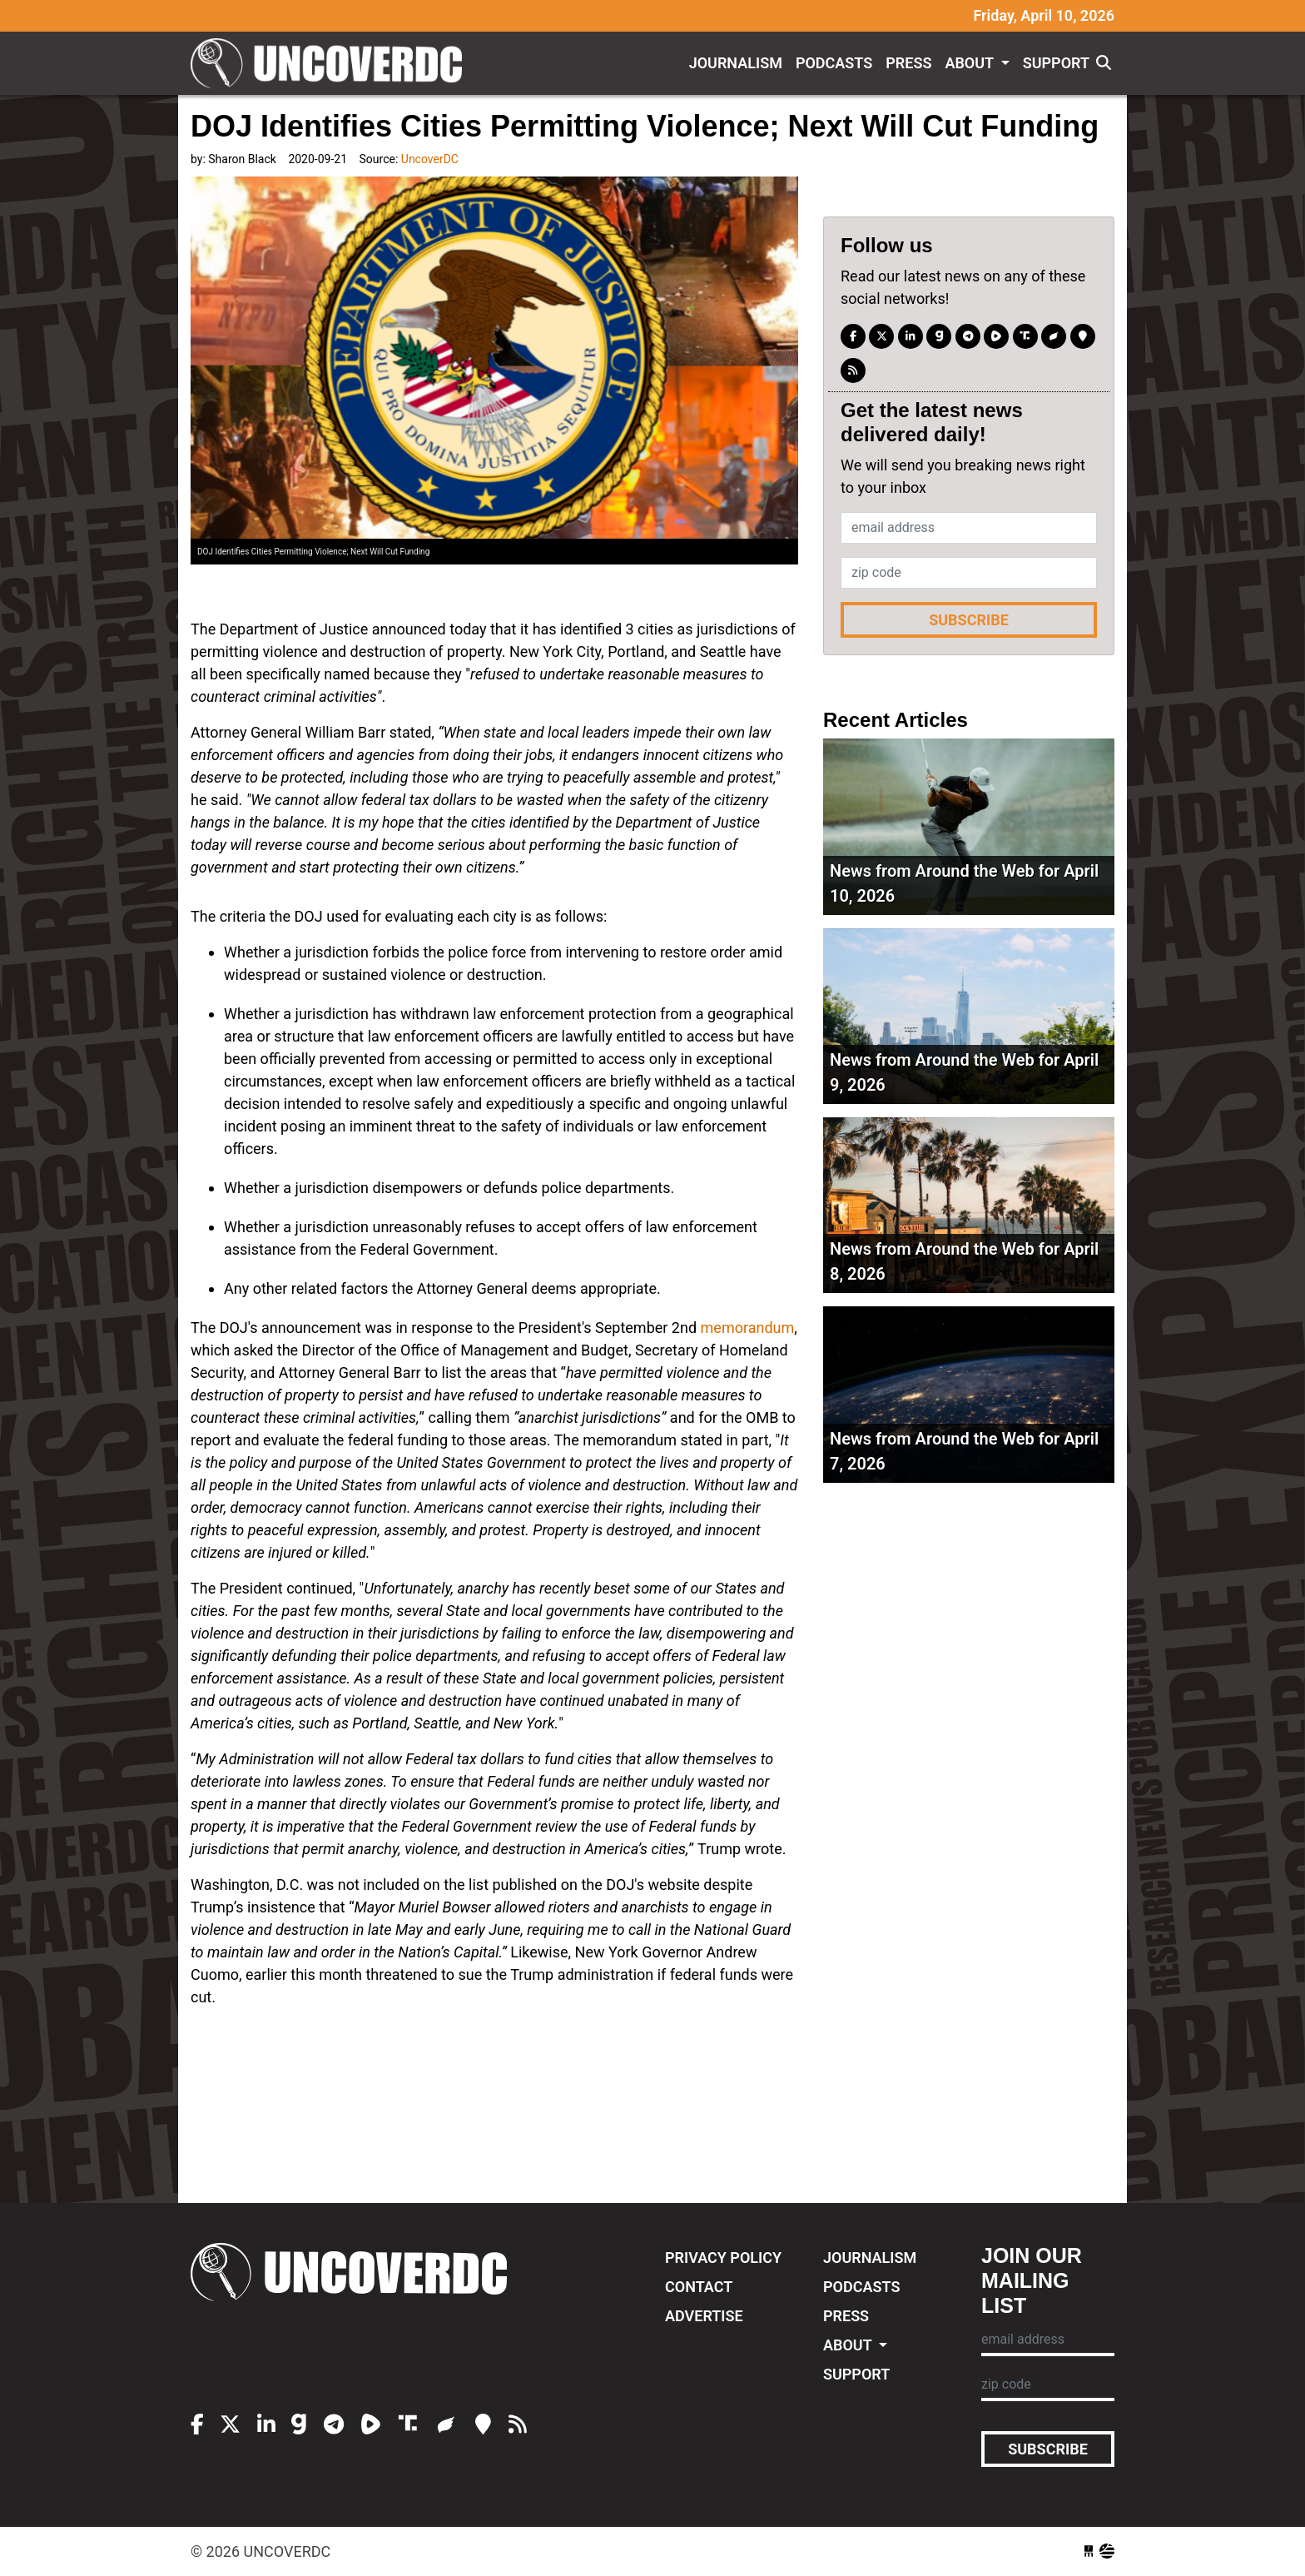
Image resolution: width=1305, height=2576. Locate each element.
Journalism (735, 63)
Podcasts (834, 63)
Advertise (704, 2316)
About (971, 63)
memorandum (748, 1327)
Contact (698, 2286)
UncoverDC (332, 63)
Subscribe (969, 620)
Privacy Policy (723, 2257)
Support (1056, 63)
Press (908, 63)
